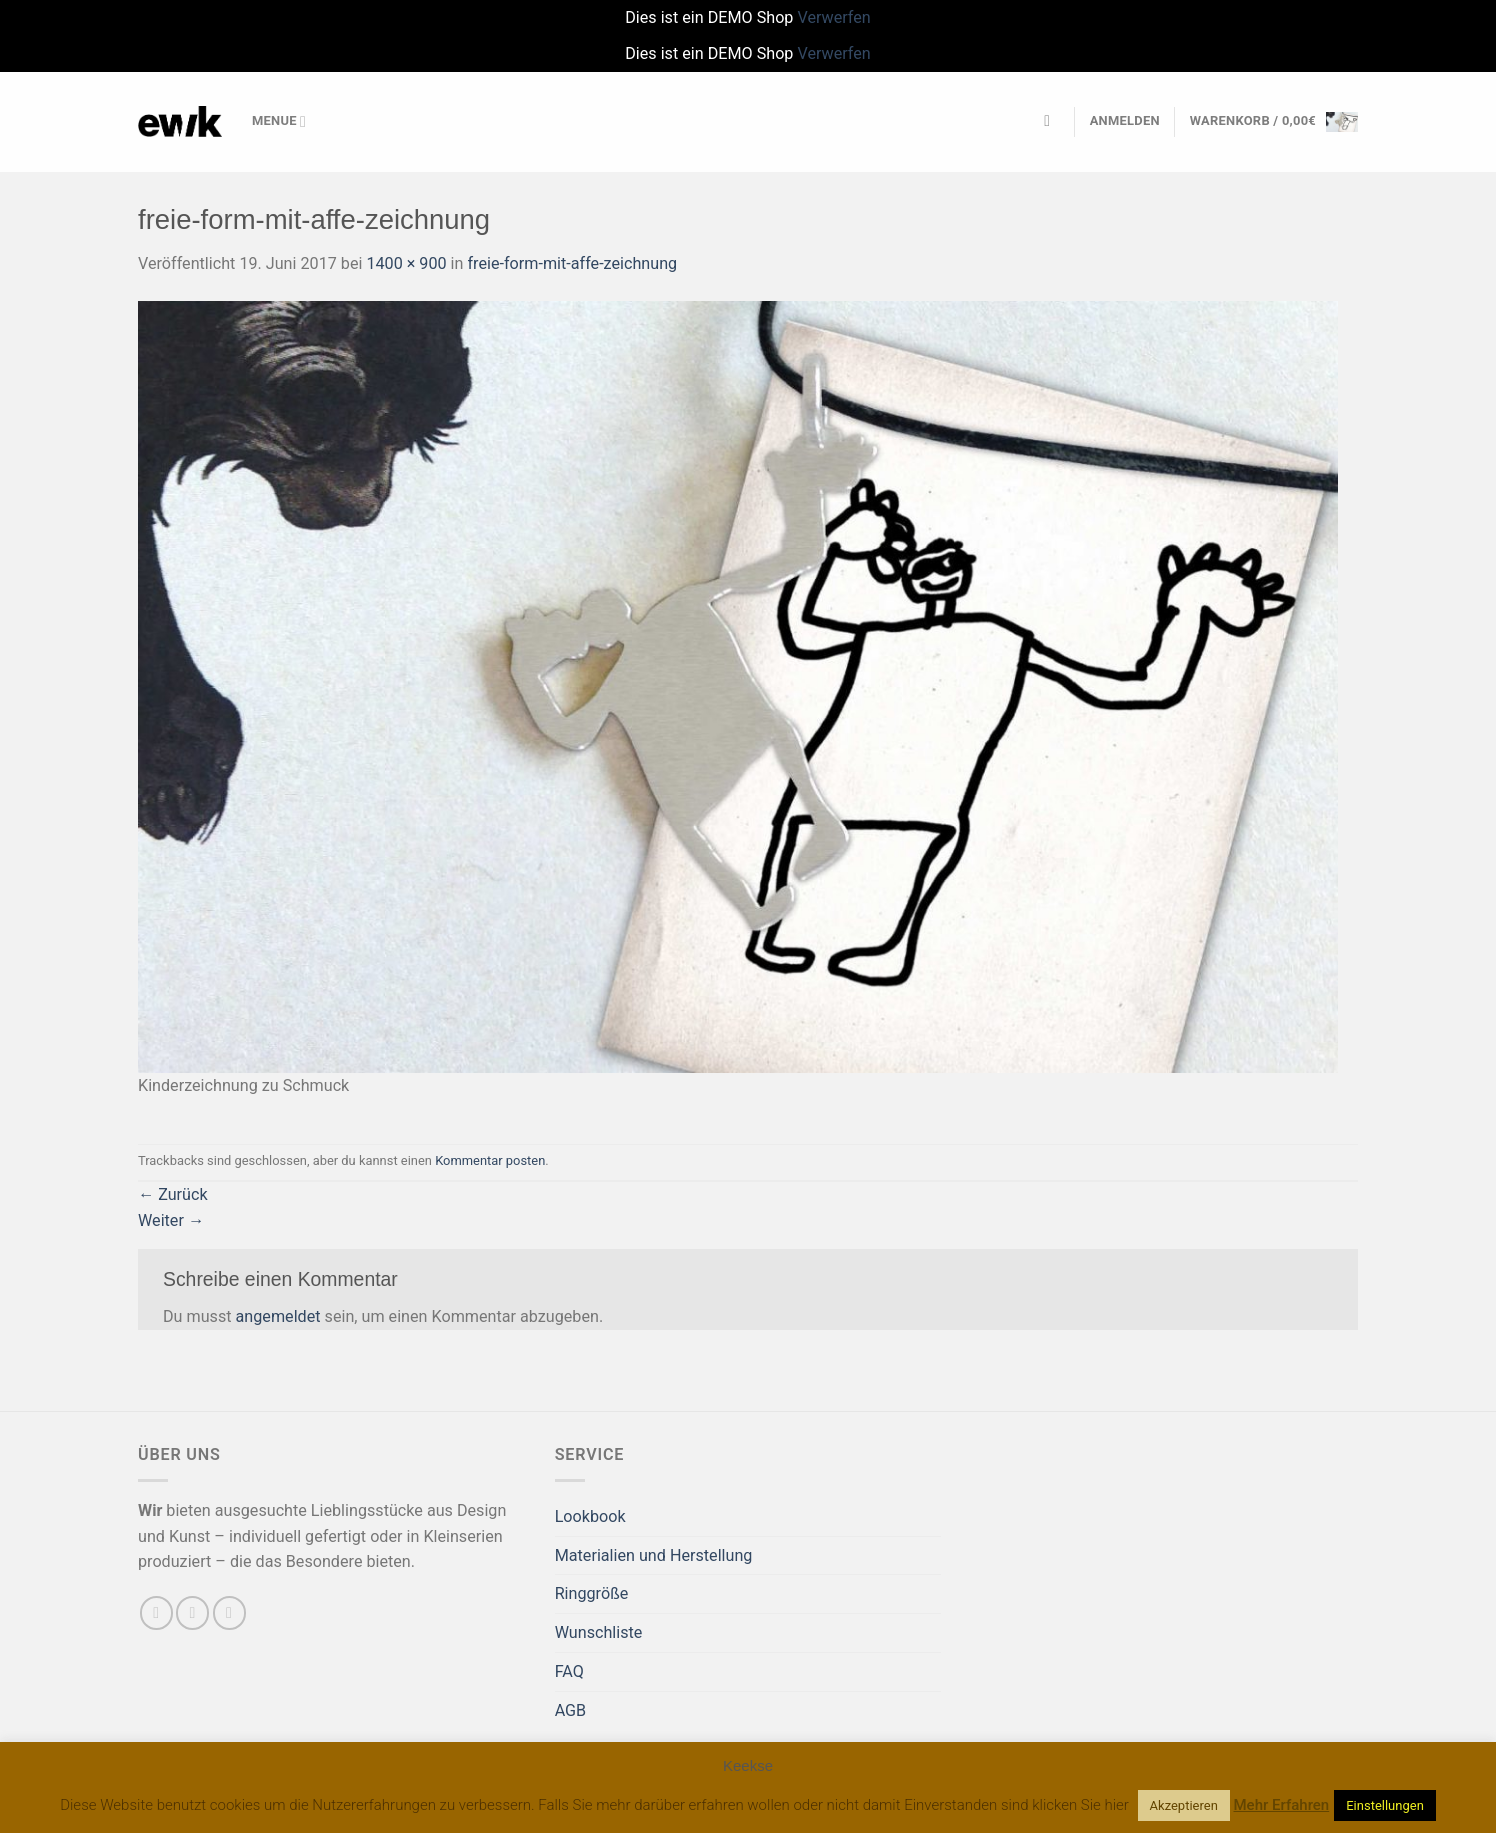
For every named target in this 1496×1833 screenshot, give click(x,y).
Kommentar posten (490, 1160)
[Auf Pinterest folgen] (229, 1612)
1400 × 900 (406, 263)
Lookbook (590, 1516)
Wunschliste (599, 1632)
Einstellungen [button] (1385, 1805)
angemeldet (278, 1316)
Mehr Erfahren (1282, 1805)
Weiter (171, 1220)
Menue (279, 121)
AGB (571, 1710)
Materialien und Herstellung (654, 1555)
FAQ (569, 1671)
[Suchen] (1052, 121)
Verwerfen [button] (833, 17)
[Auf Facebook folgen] (156, 1612)
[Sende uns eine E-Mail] (192, 1612)
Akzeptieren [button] (1184, 1805)
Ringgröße (592, 1593)
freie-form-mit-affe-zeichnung (572, 263)
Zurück (173, 1194)
